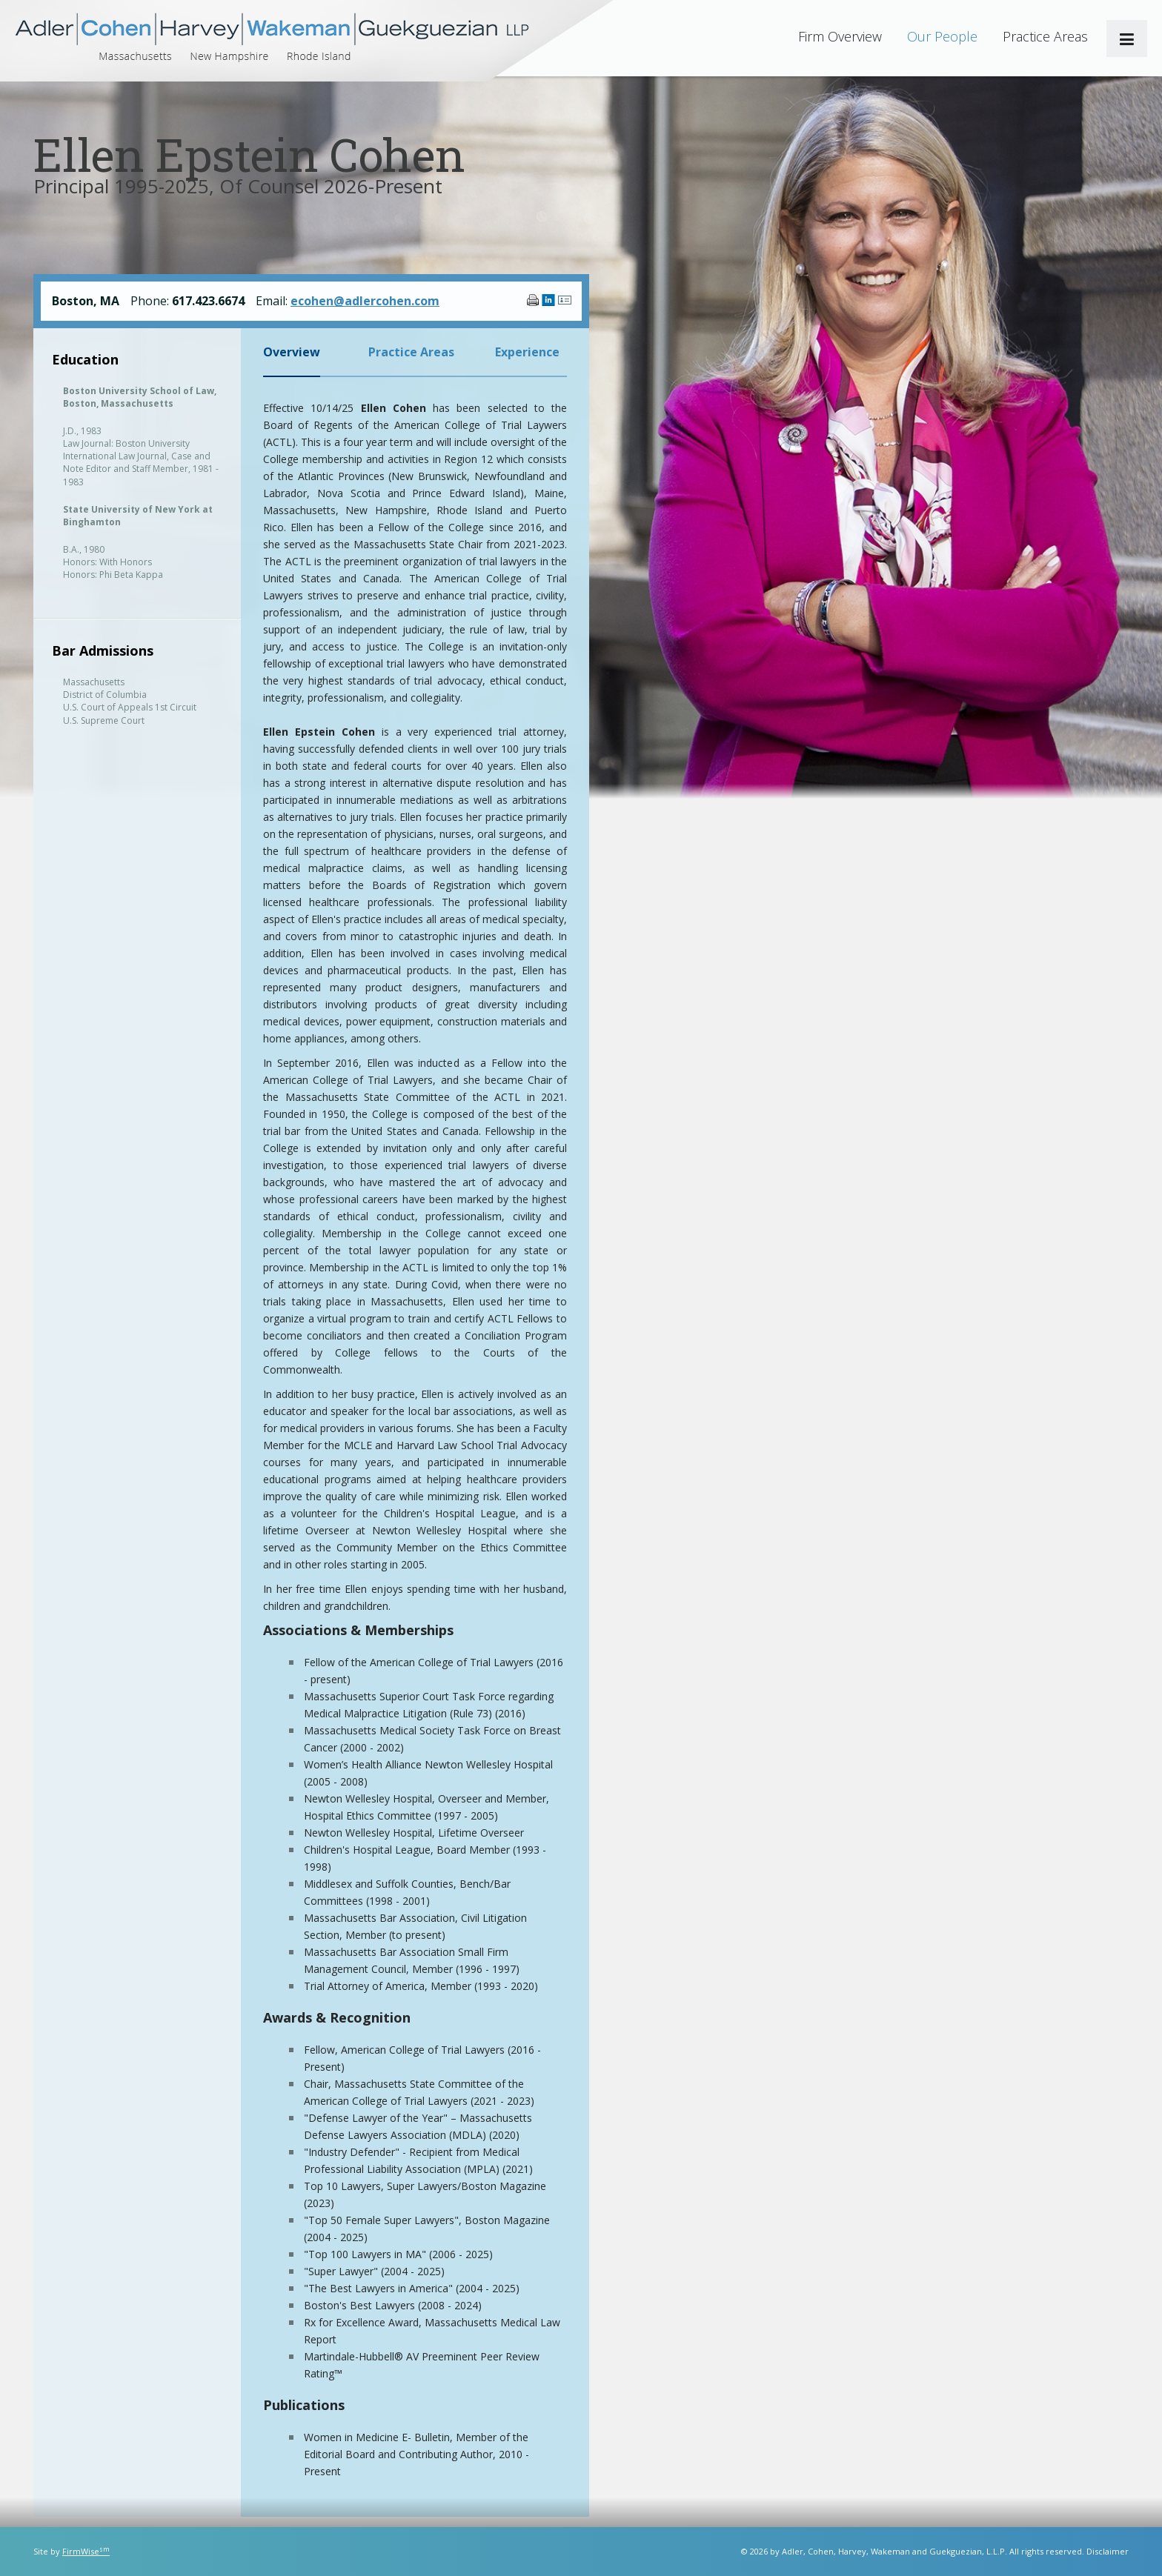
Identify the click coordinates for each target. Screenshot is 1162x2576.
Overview (291, 352)
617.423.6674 (208, 301)
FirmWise (86, 2551)
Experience (527, 352)
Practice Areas (1045, 36)
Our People (942, 36)
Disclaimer (1107, 2551)
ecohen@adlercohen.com (364, 301)
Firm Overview (840, 36)
